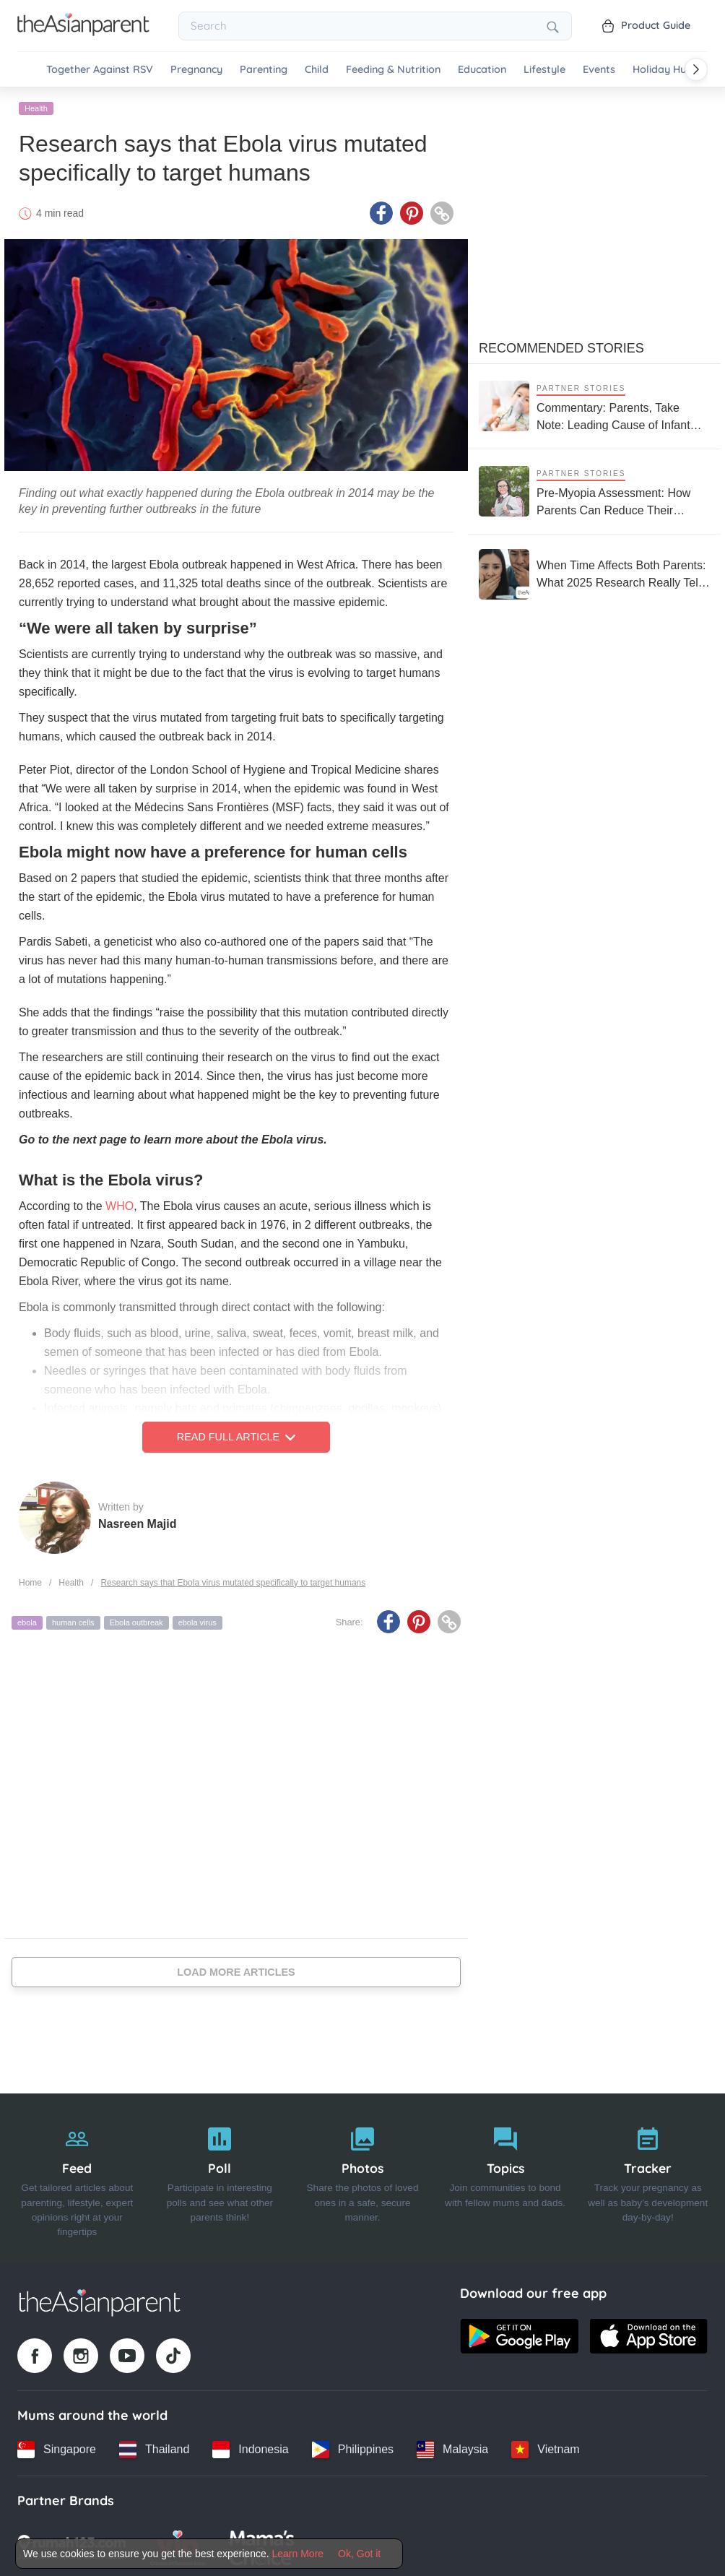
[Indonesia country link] (250, 2447)
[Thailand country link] (154, 2447)
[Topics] (505, 2176)
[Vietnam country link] (545, 2447)
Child (317, 70)
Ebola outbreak (136, 1621)
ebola (27, 1621)
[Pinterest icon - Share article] (411, 211)
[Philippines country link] (353, 2447)
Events (599, 70)
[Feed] (77, 2176)
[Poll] (220, 2176)
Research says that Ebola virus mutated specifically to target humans (232, 1581)
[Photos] (362, 2176)
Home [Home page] (30, 1581)
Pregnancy (196, 70)
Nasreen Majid (137, 1522)
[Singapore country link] (56, 2447)
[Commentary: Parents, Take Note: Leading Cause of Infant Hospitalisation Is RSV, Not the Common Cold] (594, 404)
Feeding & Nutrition (393, 70)
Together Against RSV (99, 70)
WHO (119, 1204)
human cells (73, 1621)
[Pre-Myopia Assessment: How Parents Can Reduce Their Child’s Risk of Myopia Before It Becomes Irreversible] (594, 489)
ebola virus (197, 1621)
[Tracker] (648, 2176)
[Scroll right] (696, 69)
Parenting (263, 70)
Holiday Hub (663, 70)
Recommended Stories (561, 346)
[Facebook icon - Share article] (381, 211)
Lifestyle (544, 70)
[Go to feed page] (83, 32)
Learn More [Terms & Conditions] (298, 2553)
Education (482, 70)
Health (36, 106)
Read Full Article (236, 1435)
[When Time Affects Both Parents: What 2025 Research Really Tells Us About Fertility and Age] (594, 572)
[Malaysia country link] (452, 2447)
